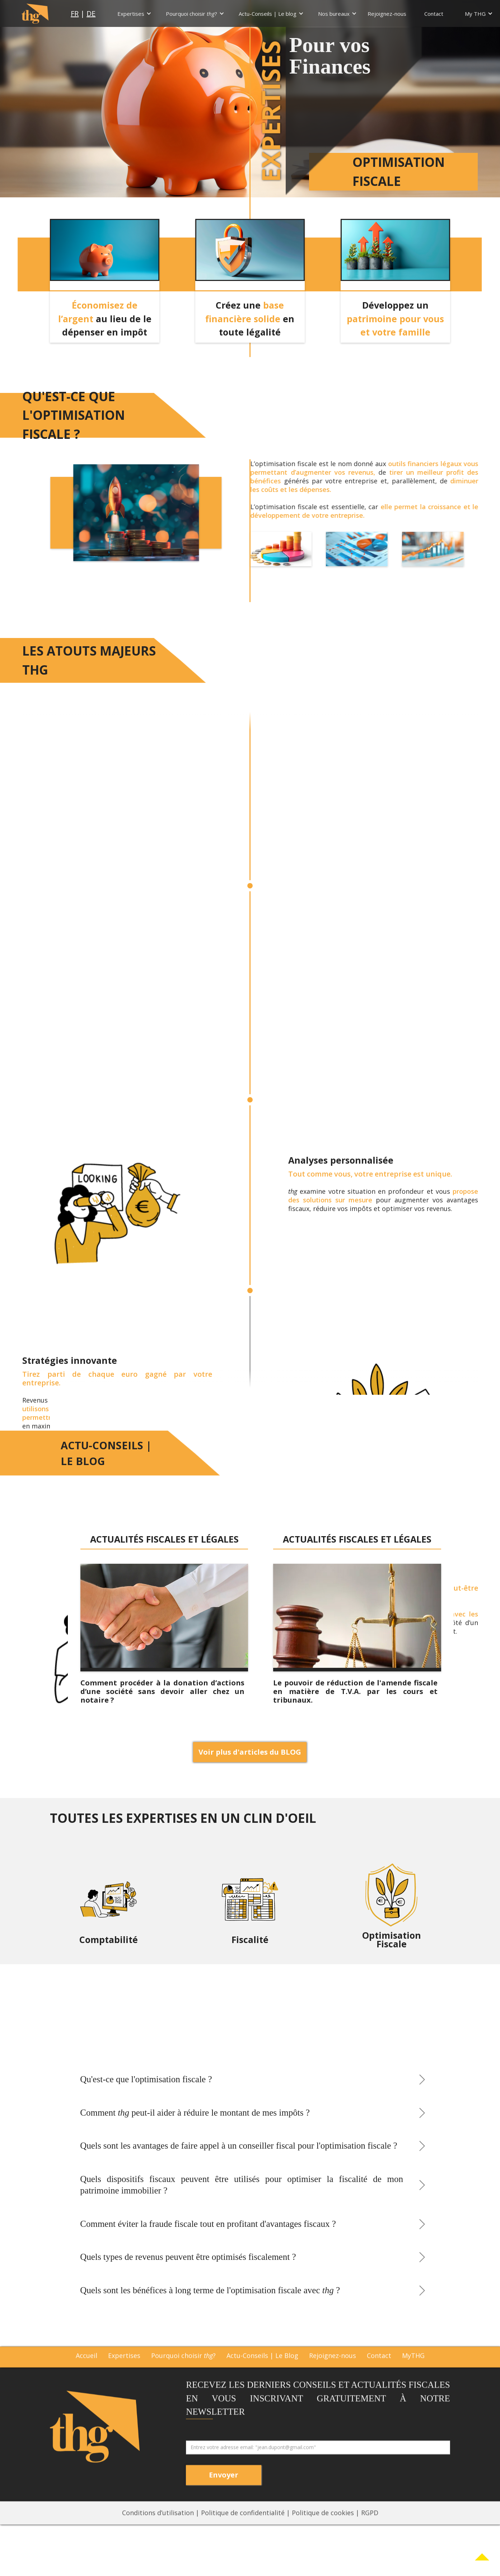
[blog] (164, 1617)
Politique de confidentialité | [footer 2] (246, 2532)
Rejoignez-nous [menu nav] (387, 13)
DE (91, 13)
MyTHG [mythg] (413, 2375)
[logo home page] (35, 13)
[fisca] (250, 1913)
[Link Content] (482, 2558)
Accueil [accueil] (86, 2375)
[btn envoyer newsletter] (223, 2495)
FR (75, 13)
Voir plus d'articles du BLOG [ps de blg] (249, 1752)
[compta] (108, 1913)
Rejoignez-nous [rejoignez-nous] (332, 2375)
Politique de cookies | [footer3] (326, 2532)
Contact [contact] (379, 2375)
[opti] (391, 1913)
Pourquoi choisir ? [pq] (183, 2375)
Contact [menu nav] (433, 13)
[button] (134, 13)
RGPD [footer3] (369, 2532)
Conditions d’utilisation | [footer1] (161, 2532)
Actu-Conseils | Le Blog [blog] (262, 2375)
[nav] (129, 13)
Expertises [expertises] (124, 2375)
